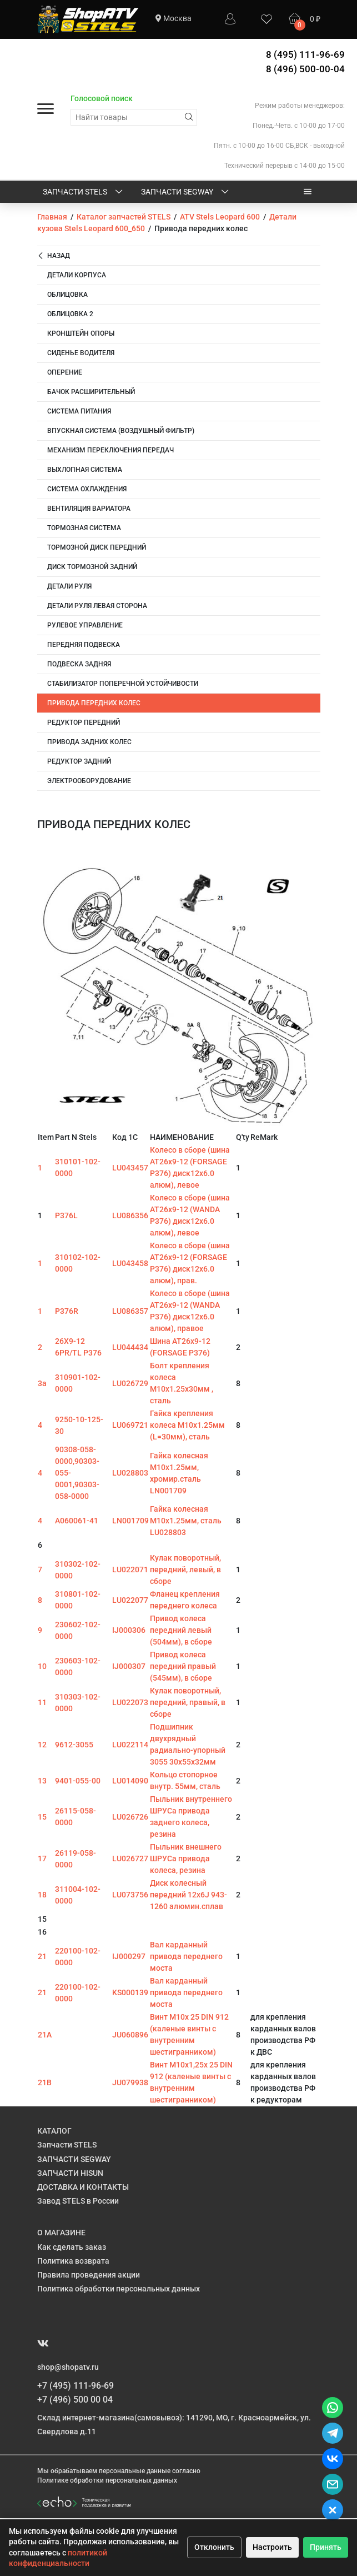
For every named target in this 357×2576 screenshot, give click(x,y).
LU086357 (130, 1311)
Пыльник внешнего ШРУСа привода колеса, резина (186, 1858)
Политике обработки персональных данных (107, 2480)
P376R (66, 1311)
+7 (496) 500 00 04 (75, 2399)
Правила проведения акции (88, 2274)
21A (45, 2034)
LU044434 (130, 1347)
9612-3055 (74, 1744)
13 (42, 1780)
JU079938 (130, 2082)
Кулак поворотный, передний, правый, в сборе (187, 1702)
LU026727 (130, 1858)
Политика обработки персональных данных (118, 2288)
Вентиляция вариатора (88, 508)
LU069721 (130, 1425)
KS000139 (130, 1992)
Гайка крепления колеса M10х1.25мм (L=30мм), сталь (187, 1425)
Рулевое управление (85, 625)
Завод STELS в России (78, 2200)
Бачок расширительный (91, 392)
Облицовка (67, 294)
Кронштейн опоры (80, 333)
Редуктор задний (79, 761)
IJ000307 (128, 1666)
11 (42, 1702)
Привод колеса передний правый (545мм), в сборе (183, 1666)
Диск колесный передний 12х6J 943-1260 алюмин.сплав (188, 1895)
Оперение (64, 372)
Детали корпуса (76, 275)
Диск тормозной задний (92, 567)
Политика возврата (73, 2260)
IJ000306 (128, 1630)
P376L (66, 1215)
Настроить (272, 2547)
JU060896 (130, 2034)
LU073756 (130, 1894)
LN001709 (130, 1520)
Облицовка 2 (70, 314)
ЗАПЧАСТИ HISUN (70, 2173)
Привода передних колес (93, 703)
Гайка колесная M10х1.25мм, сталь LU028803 (186, 1520)
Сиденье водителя (80, 353)
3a (42, 1383)
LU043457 (130, 1167)
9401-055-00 (77, 1780)
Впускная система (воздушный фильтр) (120, 431)
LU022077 (130, 1600)
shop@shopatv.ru (68, 2367)
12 (42, 1744)
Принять (325, 2547)
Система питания (79, 411)
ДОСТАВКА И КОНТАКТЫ (83, 2187)
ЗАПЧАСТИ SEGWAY (185, 192)
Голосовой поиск (102, 98)
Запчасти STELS (83, 192)
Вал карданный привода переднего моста (186, 1956)
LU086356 (130, 1215)
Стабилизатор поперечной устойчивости (122, 683)
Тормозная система (84, 528)
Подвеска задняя (79, 664)
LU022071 (130, 1569)
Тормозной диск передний (96, 547)
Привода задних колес (89, 742)
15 (42, 1816)
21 (42, 1956)
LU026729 (130, 1383)
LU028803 (130, 1472)
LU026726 (130, 1816)
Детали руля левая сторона (97, 606)
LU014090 (130, 1780)
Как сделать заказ (71, 2247)
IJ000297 (128, 1956)
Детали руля (69, 586)
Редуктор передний (83, 722)
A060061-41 (76, 1520)
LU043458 (130, 1263)
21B (45, 2082)
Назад (53, 256)
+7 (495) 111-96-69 (75, 2385)
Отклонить (214, 2547)
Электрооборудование (89, 781)
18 (42, 1894)
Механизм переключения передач (110, 450)
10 (42, 1666)
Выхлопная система (84, 470)
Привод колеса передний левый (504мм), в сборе (181, 1630)
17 (42, 1858)
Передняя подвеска (83, 645)
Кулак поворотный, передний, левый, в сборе (185, 1569)
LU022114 (130, 1744)
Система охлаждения (87, 489)
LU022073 (130, 1702)
